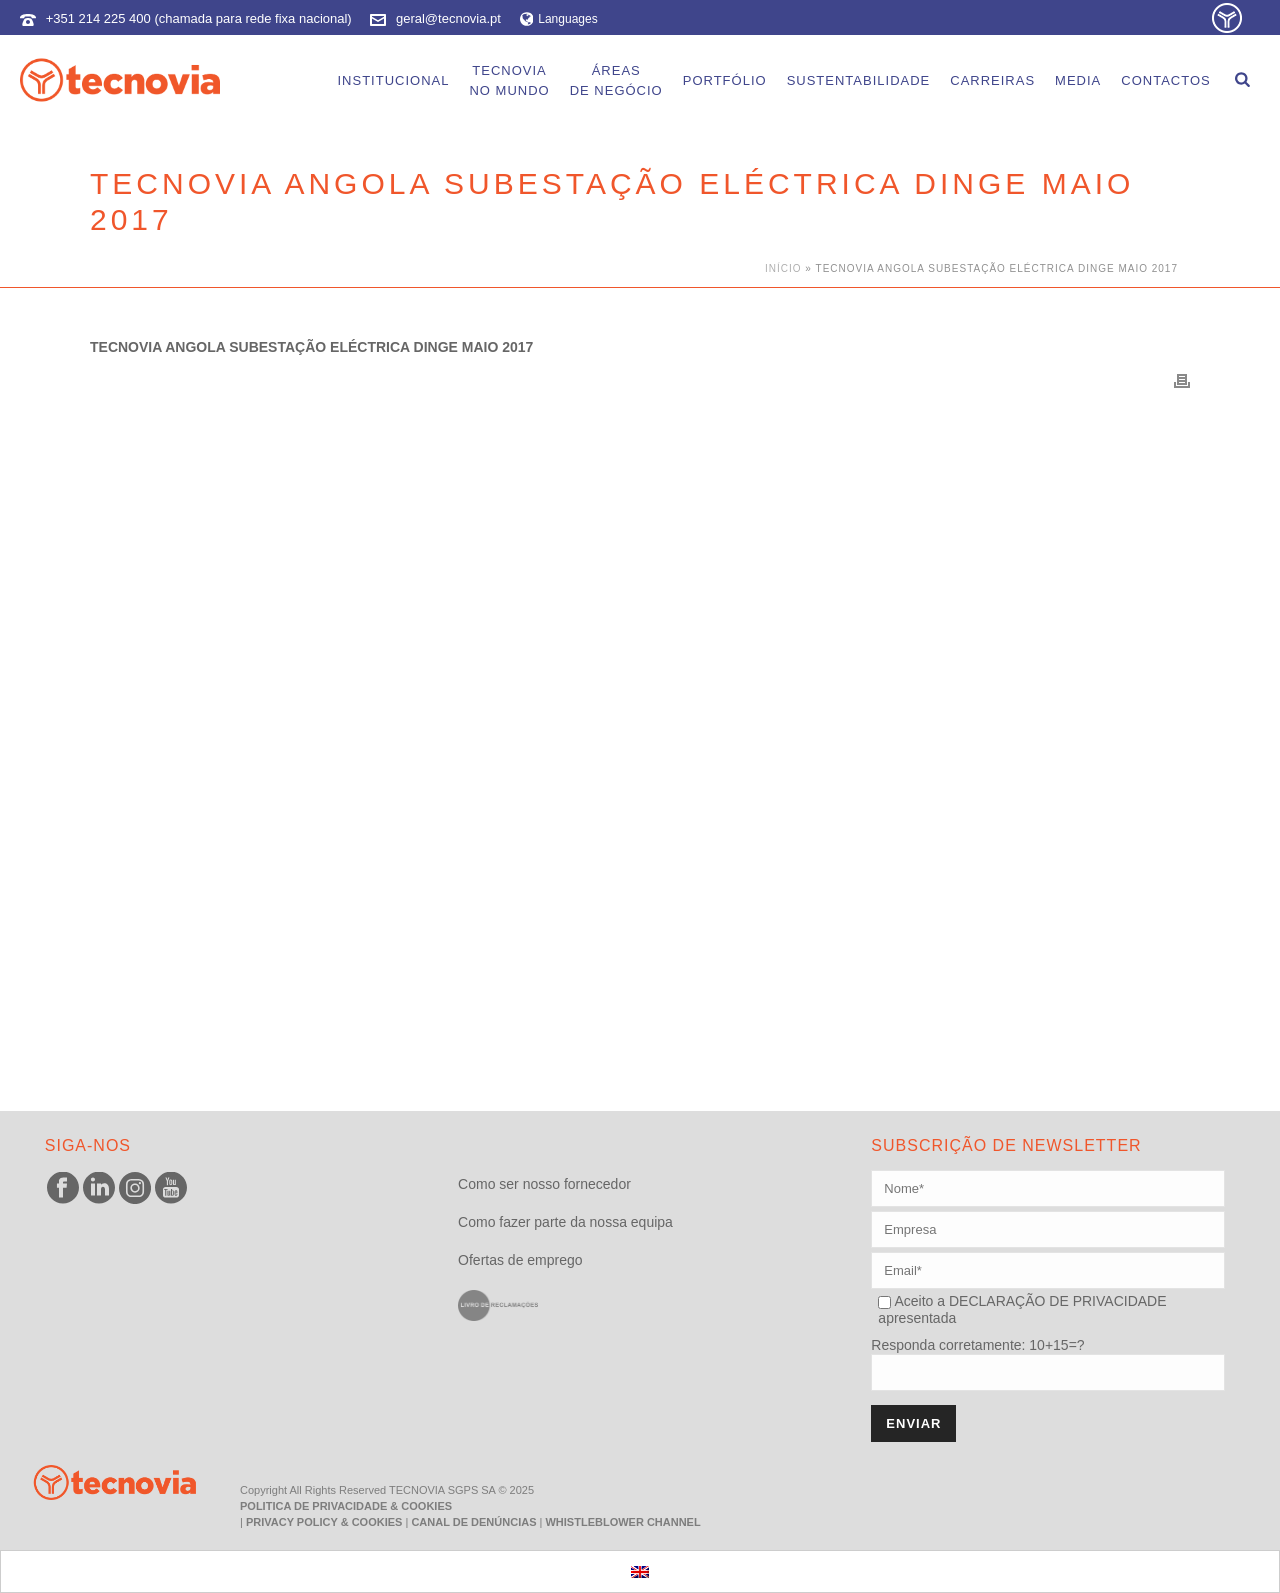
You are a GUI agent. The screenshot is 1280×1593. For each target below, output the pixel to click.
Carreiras (992, 80)
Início (783, 268)
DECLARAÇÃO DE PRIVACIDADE (1055, 1301)
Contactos (1165, 80)
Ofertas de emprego (520, 1260)
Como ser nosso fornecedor (544, 1184)
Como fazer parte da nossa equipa (565, 1222)
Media (1078, 80)
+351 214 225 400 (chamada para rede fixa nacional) (199, 18)
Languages (559, 19)
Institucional (393, 80)
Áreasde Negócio (616, 80)
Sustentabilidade (859, 80)
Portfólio (725, 80)
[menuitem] (640, 1571)
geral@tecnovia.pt (448, 18)
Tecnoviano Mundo (509, 80)
